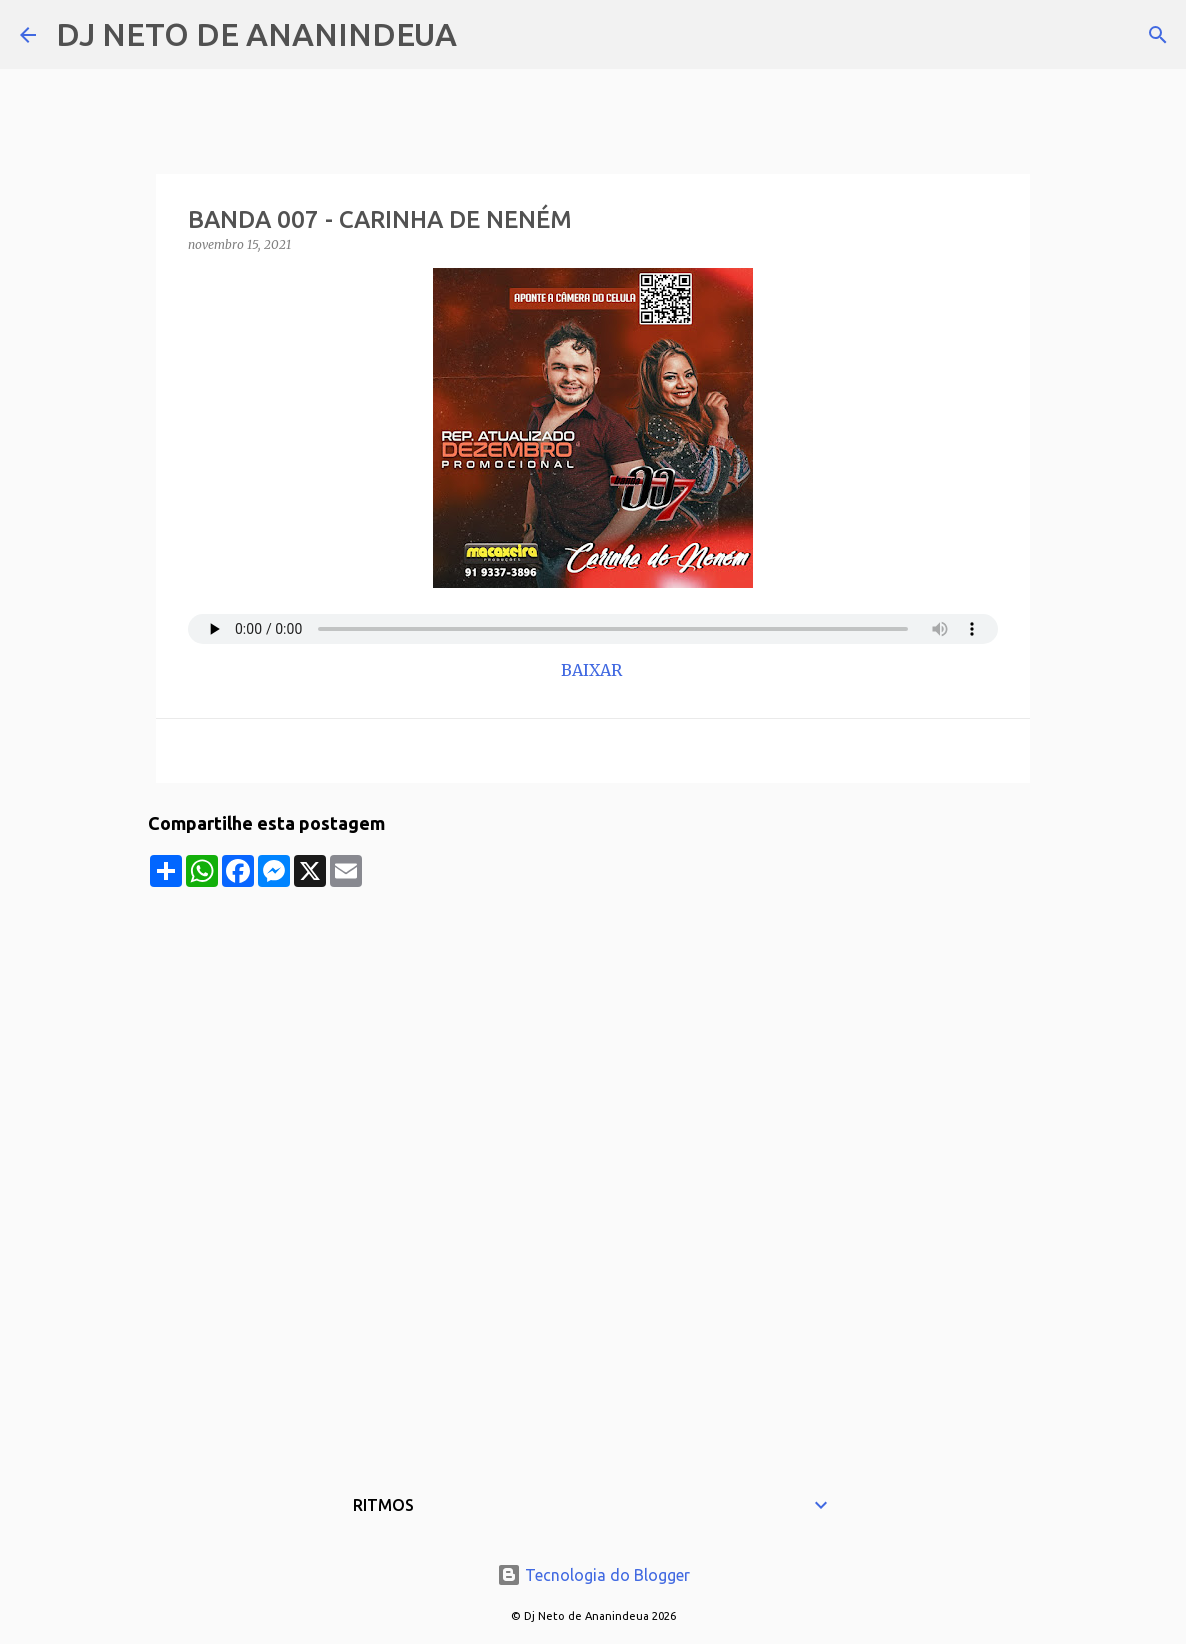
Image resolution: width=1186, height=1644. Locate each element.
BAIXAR (593, 670)
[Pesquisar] (485, 35)
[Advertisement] (593, 1027)
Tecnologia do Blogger (593, 1575)
